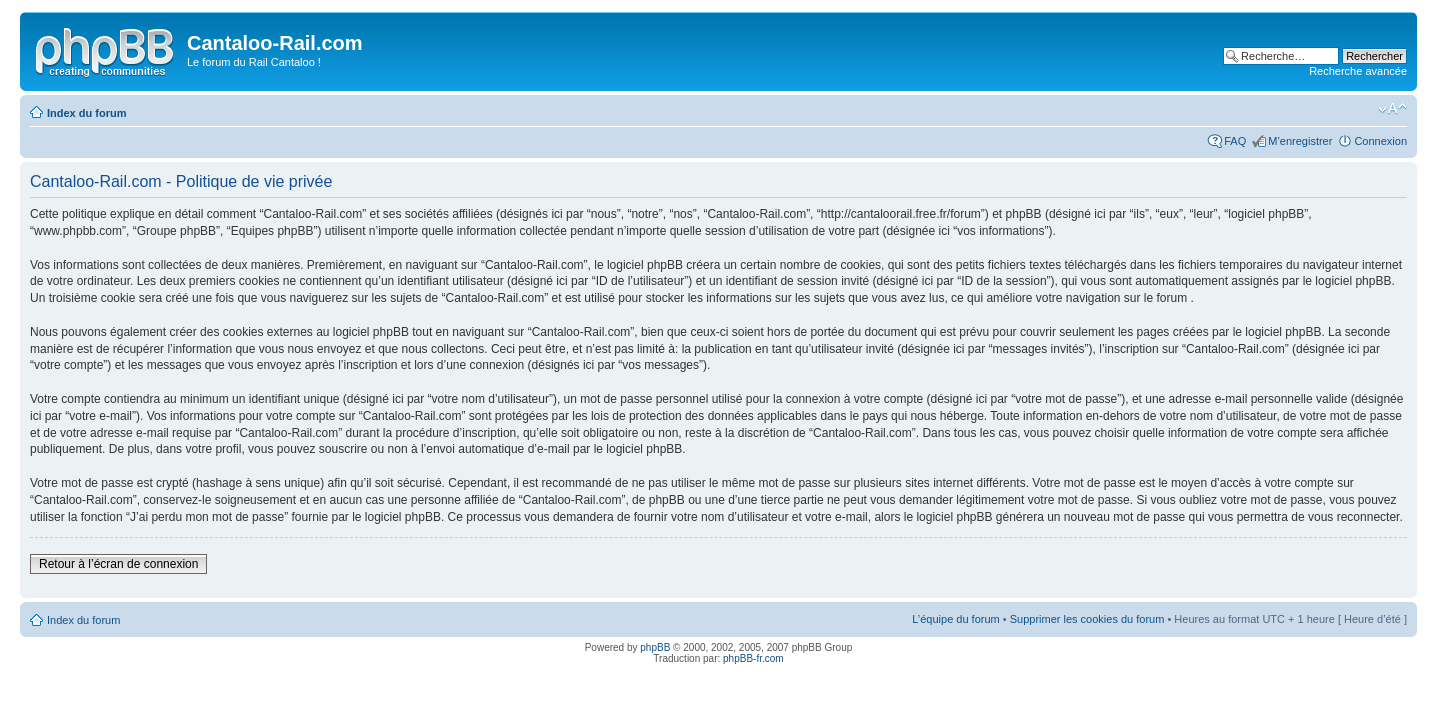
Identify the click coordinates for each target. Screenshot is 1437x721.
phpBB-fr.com (753, 658)
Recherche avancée (1358, 71)
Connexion (1380, 141)
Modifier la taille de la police (1392, 109)
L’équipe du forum (955, 619)
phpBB (655, 647)
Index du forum (86, 113)
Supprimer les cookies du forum (1087, 619)
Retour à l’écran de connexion (118, 564)
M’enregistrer (1300, 141)
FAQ (1235, 141)
